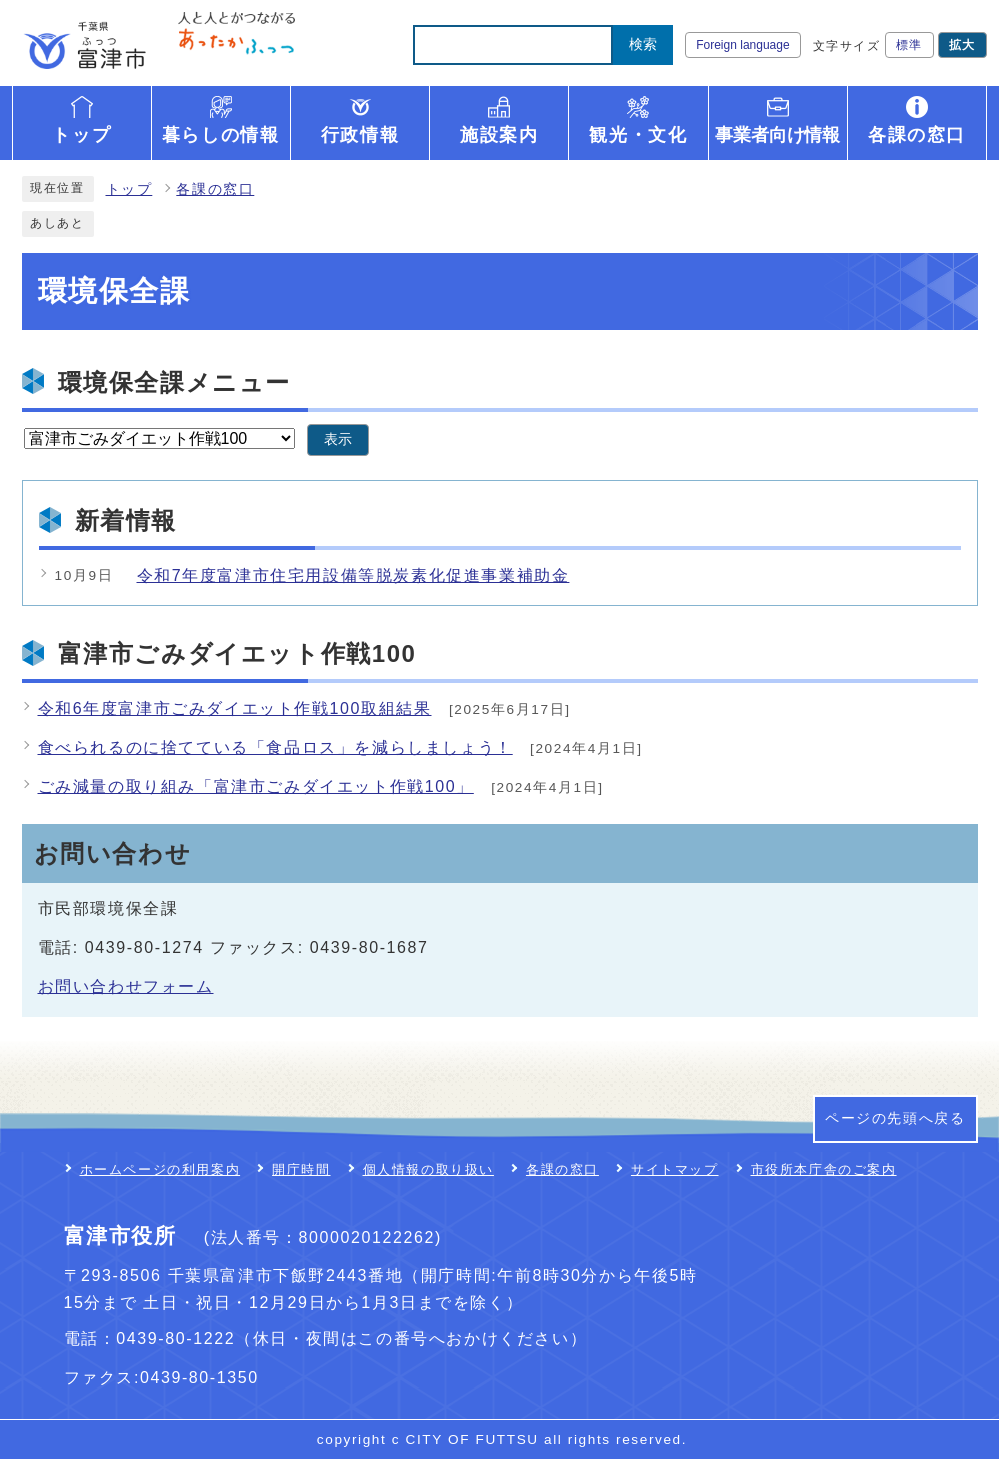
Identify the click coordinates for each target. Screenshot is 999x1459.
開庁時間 (301, 1169)
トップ (129, 189)
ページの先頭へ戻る (895, 1118)
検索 (643, 44)
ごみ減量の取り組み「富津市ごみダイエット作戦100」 (256, 786)
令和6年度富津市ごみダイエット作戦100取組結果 (235, 708)
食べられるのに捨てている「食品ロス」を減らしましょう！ (275, 747)
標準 (909, 45)
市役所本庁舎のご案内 (824, 1169)
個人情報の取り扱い (428, 1169)
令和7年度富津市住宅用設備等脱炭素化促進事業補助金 (353, 575)
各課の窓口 (215, 189)
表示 (338, 439)
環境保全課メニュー (174, 382)
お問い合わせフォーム (126, 986)
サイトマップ (675, 1169)
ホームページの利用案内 (160, 1169)
